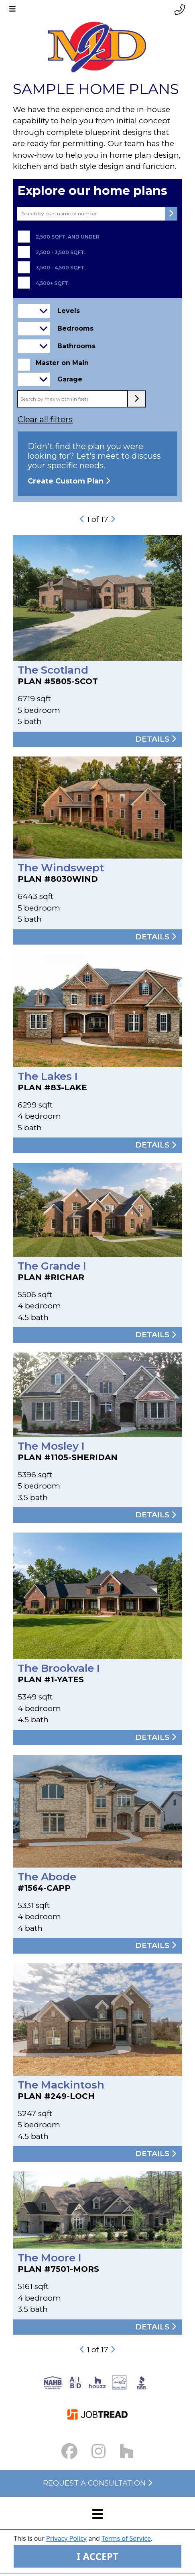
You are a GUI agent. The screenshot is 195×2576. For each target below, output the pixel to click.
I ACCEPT (97, 2556)
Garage (69, 379)
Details (155, 739)
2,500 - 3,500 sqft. (60, 252)
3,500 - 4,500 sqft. (60, 267)
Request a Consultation (97, 2483)
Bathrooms (76, 346)
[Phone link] (180, 10)
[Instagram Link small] (98, 2451)
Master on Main (62, 363)
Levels (68, 311)
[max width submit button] (136, 398)
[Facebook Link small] (69, 2451)
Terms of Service (126, 2538)
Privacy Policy (66, 2538)
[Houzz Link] (127, 2451)
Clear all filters (45, 419)
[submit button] (171, 214)
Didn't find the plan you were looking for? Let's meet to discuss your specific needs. (97, 463)
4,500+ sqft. (52, 283)
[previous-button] (82, 519)
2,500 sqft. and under (68, 237)
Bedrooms (75, 328)
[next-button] (112, 519)
